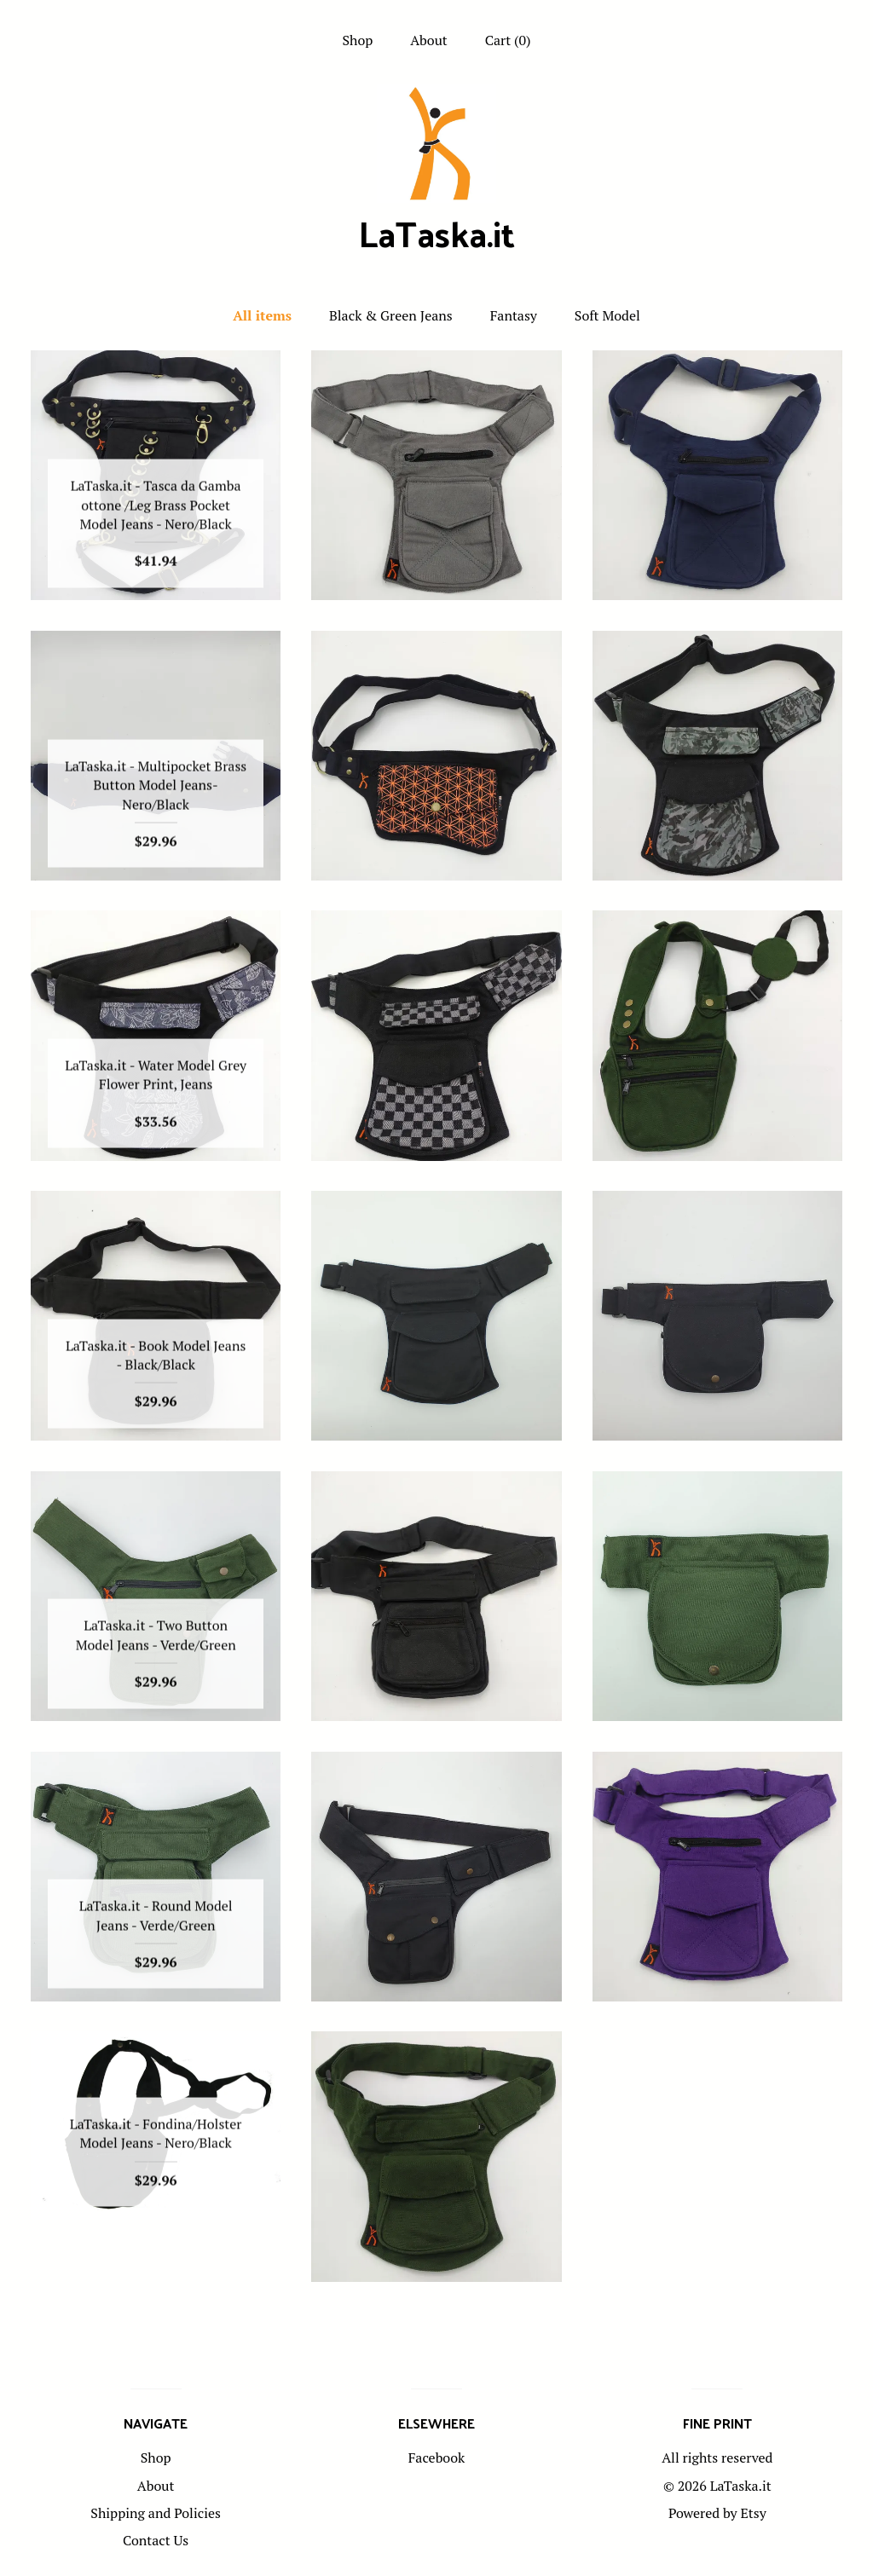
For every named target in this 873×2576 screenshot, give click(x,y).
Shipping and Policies (155, 2513)
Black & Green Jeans (391, 315)
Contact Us (155, 2540)
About (429, 40)
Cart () (508, 40)
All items (262, 315)
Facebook (436, 2457)
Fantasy (513, 315)
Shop (357, 40)
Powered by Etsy (717, 2513)
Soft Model (607, 315)
